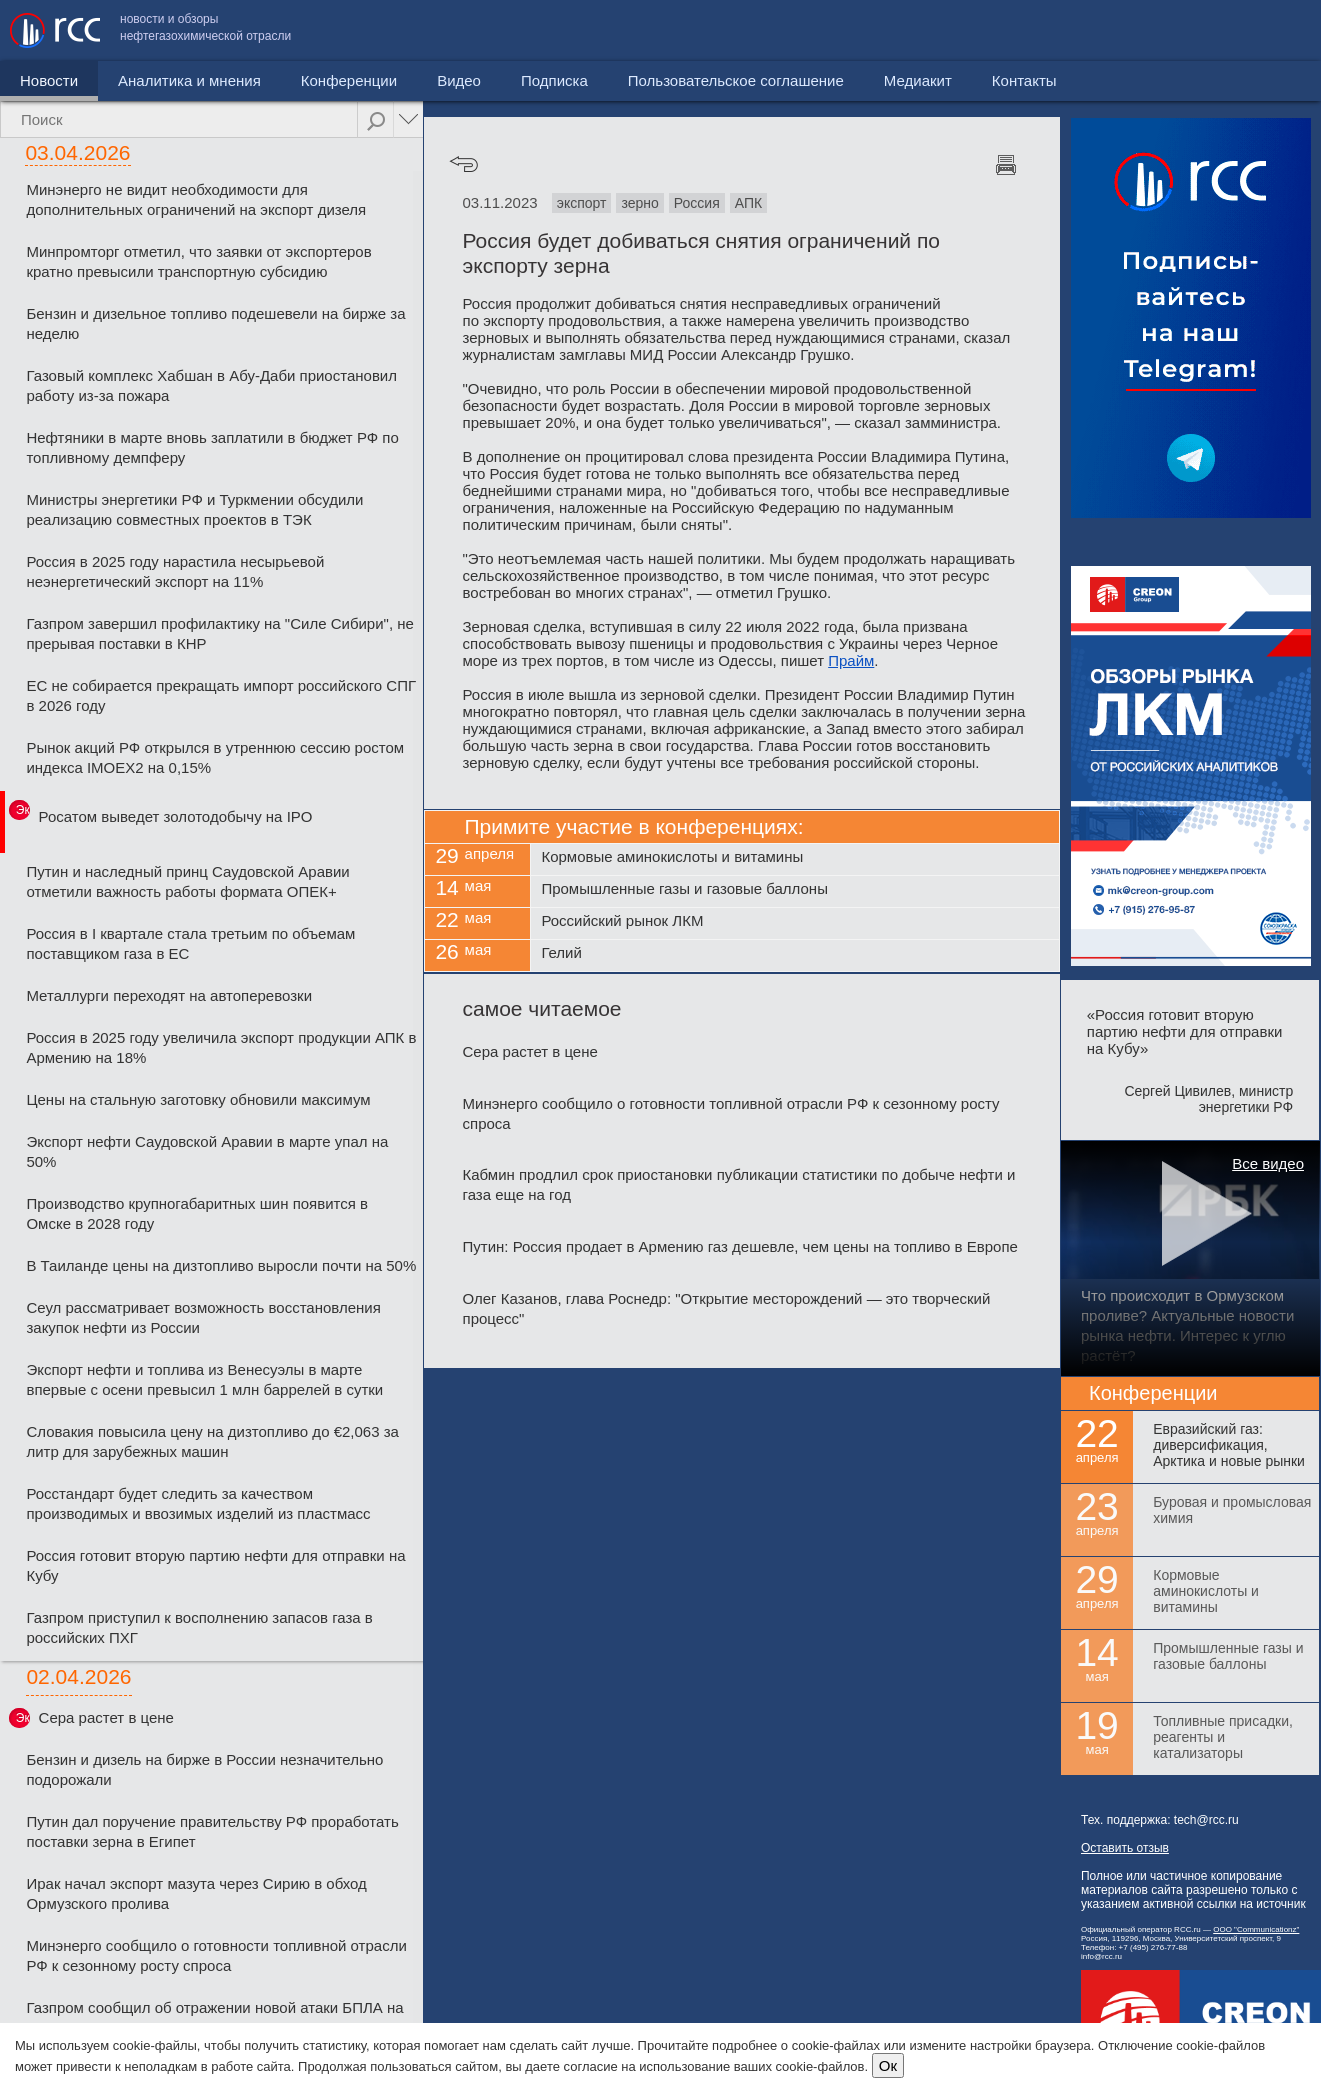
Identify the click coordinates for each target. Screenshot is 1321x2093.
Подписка (554, 80)
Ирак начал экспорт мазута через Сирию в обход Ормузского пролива (196, 1893)
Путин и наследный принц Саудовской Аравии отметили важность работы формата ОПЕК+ (187, 881)
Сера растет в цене (106, 1717)
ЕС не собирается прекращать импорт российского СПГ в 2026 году (221, 695)
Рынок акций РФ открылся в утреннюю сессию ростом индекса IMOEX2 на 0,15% (215, 757)
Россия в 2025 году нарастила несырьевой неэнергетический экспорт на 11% (175, 571)
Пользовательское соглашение (980, 30)
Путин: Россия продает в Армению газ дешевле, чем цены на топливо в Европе (740, 1246)
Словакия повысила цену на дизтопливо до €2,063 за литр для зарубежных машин (212, 1441)
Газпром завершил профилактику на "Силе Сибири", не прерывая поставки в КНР (219, 633)
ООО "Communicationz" (1256, 1929)
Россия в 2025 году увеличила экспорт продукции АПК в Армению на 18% (221, 1047)
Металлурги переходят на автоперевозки (169, 995)
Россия (697, 203)
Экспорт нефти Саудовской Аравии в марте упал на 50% (207, 1151)
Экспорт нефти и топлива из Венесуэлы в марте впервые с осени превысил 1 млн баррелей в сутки (204, 1379)
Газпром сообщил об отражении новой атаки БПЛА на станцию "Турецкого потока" (214, 2017)
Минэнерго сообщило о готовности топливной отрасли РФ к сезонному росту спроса (216, 1955)
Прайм (851, 660)
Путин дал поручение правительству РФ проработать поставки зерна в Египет (212, 1831)
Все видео (1268, 1163)
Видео (459, 80)
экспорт (582, 203)
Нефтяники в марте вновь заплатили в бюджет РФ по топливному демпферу (212, 447)
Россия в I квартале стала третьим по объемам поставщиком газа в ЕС (190, 943)
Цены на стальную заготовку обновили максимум (198, 1099)
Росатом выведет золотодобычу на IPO (176, 816)
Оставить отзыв (1125, 1848)
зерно (639, 203)
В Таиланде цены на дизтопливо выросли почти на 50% (221, 1265)
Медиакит (1162, 30)
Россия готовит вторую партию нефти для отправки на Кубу (215, 1565)
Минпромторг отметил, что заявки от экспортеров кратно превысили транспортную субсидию (198, 261)
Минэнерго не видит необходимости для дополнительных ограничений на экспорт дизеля (196, 199)
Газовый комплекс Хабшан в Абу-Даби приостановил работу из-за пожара (211, 385)
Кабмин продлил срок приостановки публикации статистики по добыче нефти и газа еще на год (739, 1184)
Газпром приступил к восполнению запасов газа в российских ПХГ (199, 1627)
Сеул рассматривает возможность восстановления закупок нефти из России (203, 1317)
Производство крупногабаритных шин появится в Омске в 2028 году (197, 1213)
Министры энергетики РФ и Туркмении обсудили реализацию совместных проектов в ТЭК (194, 509)
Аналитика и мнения (189, 80)
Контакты (1268, 30)
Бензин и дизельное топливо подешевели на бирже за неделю (215, 323)
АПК (748, 203)
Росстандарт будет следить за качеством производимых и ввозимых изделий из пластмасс (198, 1503)
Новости (49, 80)
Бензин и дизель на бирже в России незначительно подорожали (204, 1769)
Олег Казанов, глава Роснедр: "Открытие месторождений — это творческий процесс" (727, 1308)
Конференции (349, 80)
